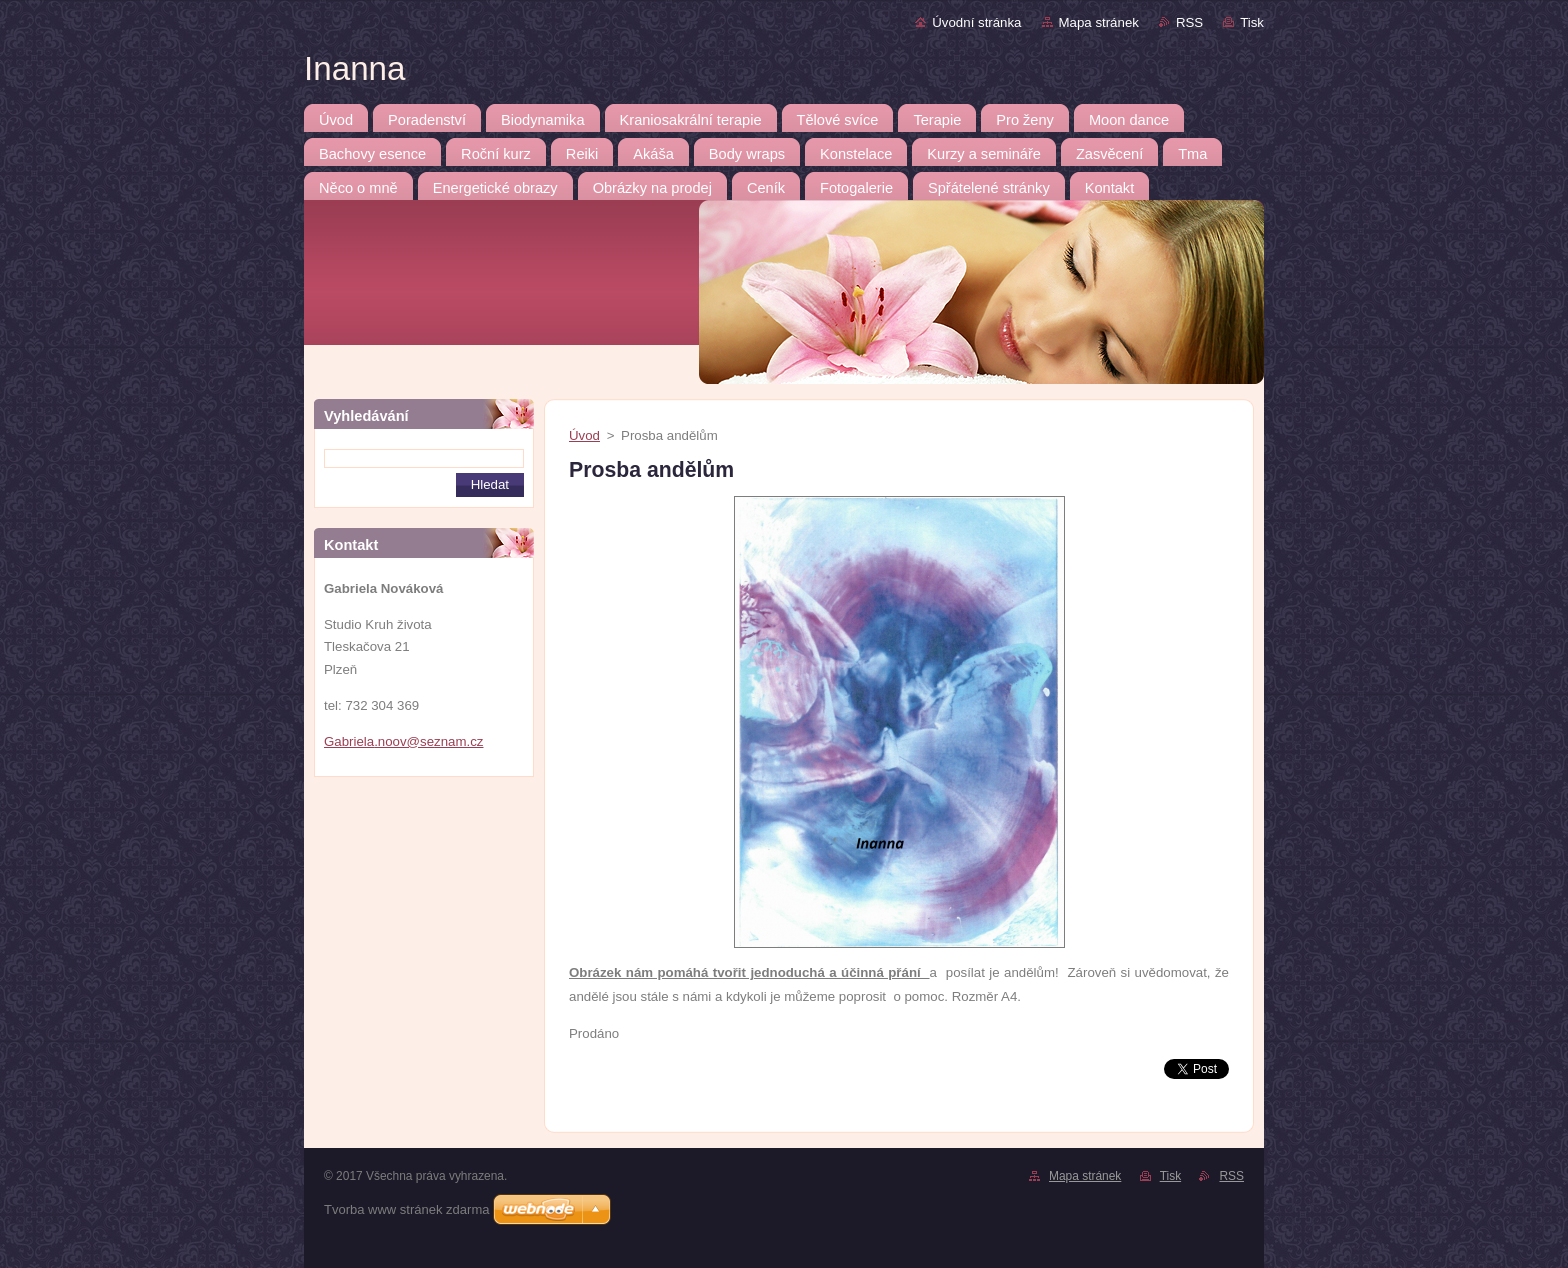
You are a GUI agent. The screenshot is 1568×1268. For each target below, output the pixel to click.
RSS (1189, 22)
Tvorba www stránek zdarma (406, 1209)
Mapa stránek (1099, 22)
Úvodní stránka (976, 22)
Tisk (1252, 22)
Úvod (584, 435)
